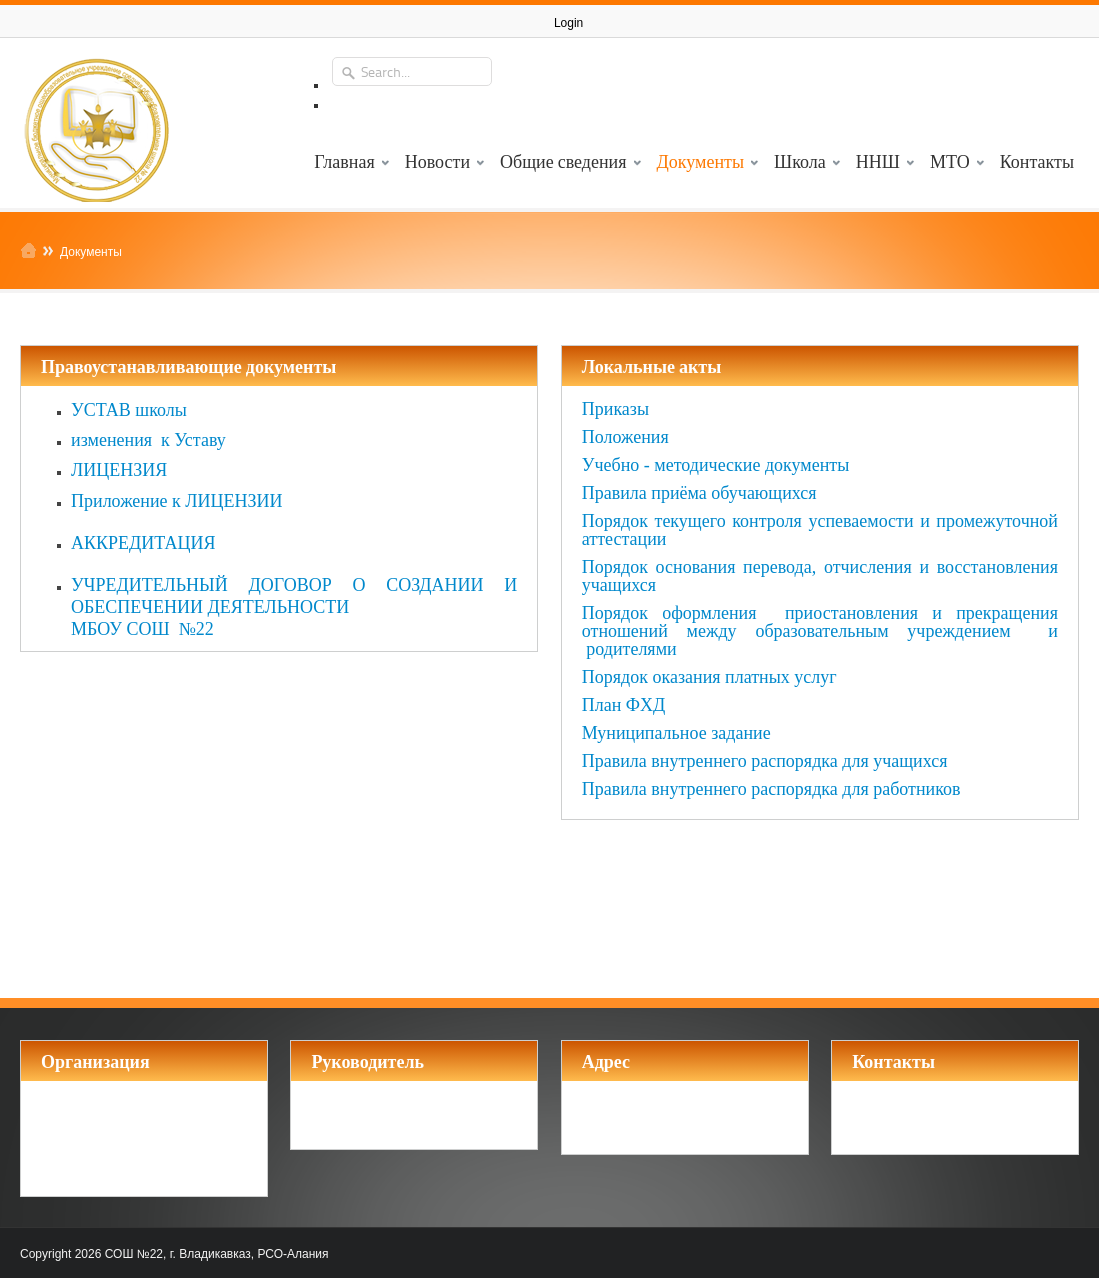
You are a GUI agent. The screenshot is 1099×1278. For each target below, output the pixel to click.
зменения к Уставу (153, 440)
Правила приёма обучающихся (699, 493)
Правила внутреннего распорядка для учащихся (765, 761)
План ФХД (624, 705)
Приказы (615, 409)
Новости (437, 160)
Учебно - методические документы (716, 465)
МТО (950, 160)
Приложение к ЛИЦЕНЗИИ (177, 501)
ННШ (878, 160)
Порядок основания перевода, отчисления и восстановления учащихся (820, 576)
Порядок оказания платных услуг (709, 677)
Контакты (1037, 160)
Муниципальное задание (676, 733)
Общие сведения (563, 160)
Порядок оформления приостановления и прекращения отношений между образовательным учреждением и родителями (820, 631)
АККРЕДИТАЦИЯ (143, 543)
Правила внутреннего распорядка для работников (771, 789)
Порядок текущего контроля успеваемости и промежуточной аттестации (820, 530)
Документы (701, 160)
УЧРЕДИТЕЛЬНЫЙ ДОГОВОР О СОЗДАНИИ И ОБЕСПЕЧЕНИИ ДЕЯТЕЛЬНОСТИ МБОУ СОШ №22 (294, 607)
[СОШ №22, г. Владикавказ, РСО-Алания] (95, 126)
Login (568, 23)
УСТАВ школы (129, 410)
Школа (800, 160)
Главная (344, 160)
